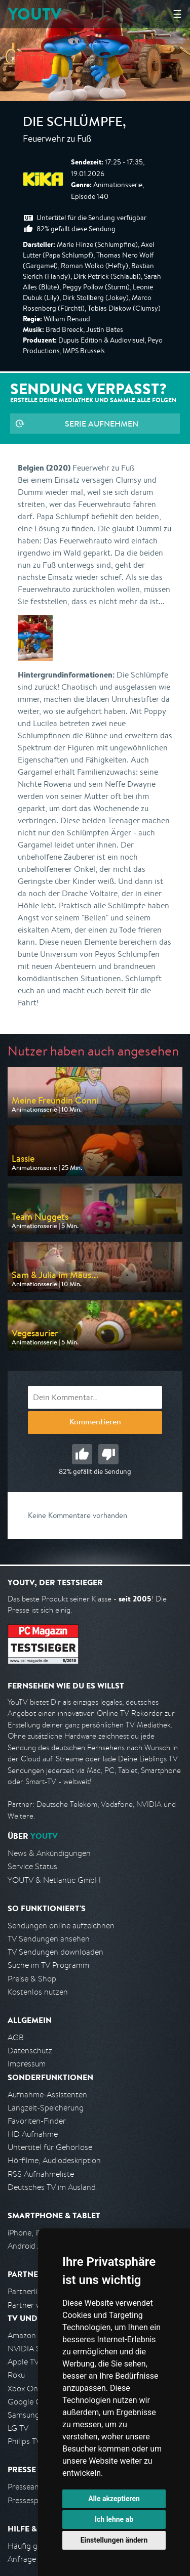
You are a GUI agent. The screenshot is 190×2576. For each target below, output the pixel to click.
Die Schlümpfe (73, 123)
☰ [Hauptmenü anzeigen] (177, 14)
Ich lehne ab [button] (114, 2519)
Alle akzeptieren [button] (114, 2499)
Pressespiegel (31, 2500)
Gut (82, 1454)
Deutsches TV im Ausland (52, 2187)
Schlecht (108, 1454)
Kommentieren (95, 1423)
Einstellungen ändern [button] (114, 2540)
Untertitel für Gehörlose (50, 2147)
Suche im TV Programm (48, 1965)
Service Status (32, 1866)
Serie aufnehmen (101, 423)
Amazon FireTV (34, 2335)
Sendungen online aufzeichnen (61, 1925)
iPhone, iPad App (37, 2232)
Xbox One (25, 2388)
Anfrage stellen (34, 2559)
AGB (16, 2037)
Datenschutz (30, 2050)
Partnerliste (28, 2291)
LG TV (18, 2428)
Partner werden (35, 2305)
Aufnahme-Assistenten (47, 2094)
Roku (16, 2375)
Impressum (27, 2063)
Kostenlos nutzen (38, 1992)
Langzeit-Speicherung (46, 2107)
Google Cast (30, 2401)
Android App (30, 2246)
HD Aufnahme (33, 2134)
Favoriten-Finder (37, 2121)
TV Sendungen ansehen (49, 1938)
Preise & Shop (32, 1978)
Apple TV (23, 2361)
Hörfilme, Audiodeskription (54, 2160)
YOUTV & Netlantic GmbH (54, 1880)
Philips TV (24, 2441)
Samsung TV (29, 2415)
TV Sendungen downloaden (55, 1952)
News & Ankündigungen (49, 1853)
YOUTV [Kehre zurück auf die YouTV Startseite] (34, 14)
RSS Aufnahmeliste (41, 2174)
